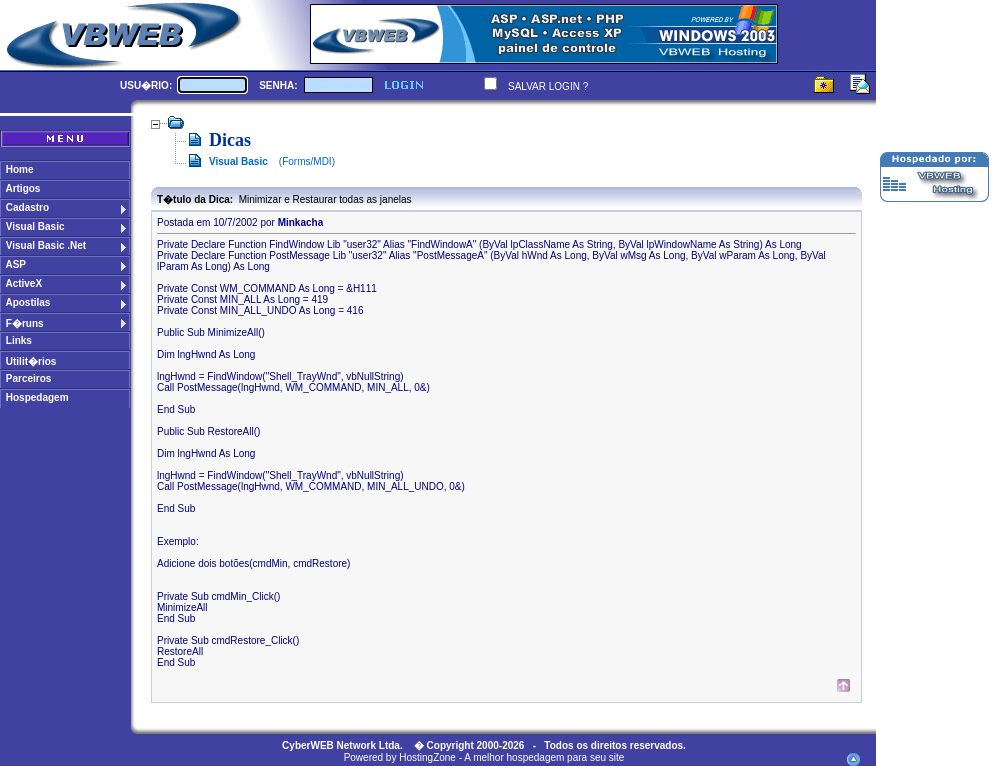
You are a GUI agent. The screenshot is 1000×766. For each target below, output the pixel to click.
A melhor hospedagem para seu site (544, 757)
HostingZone (427, 757)
